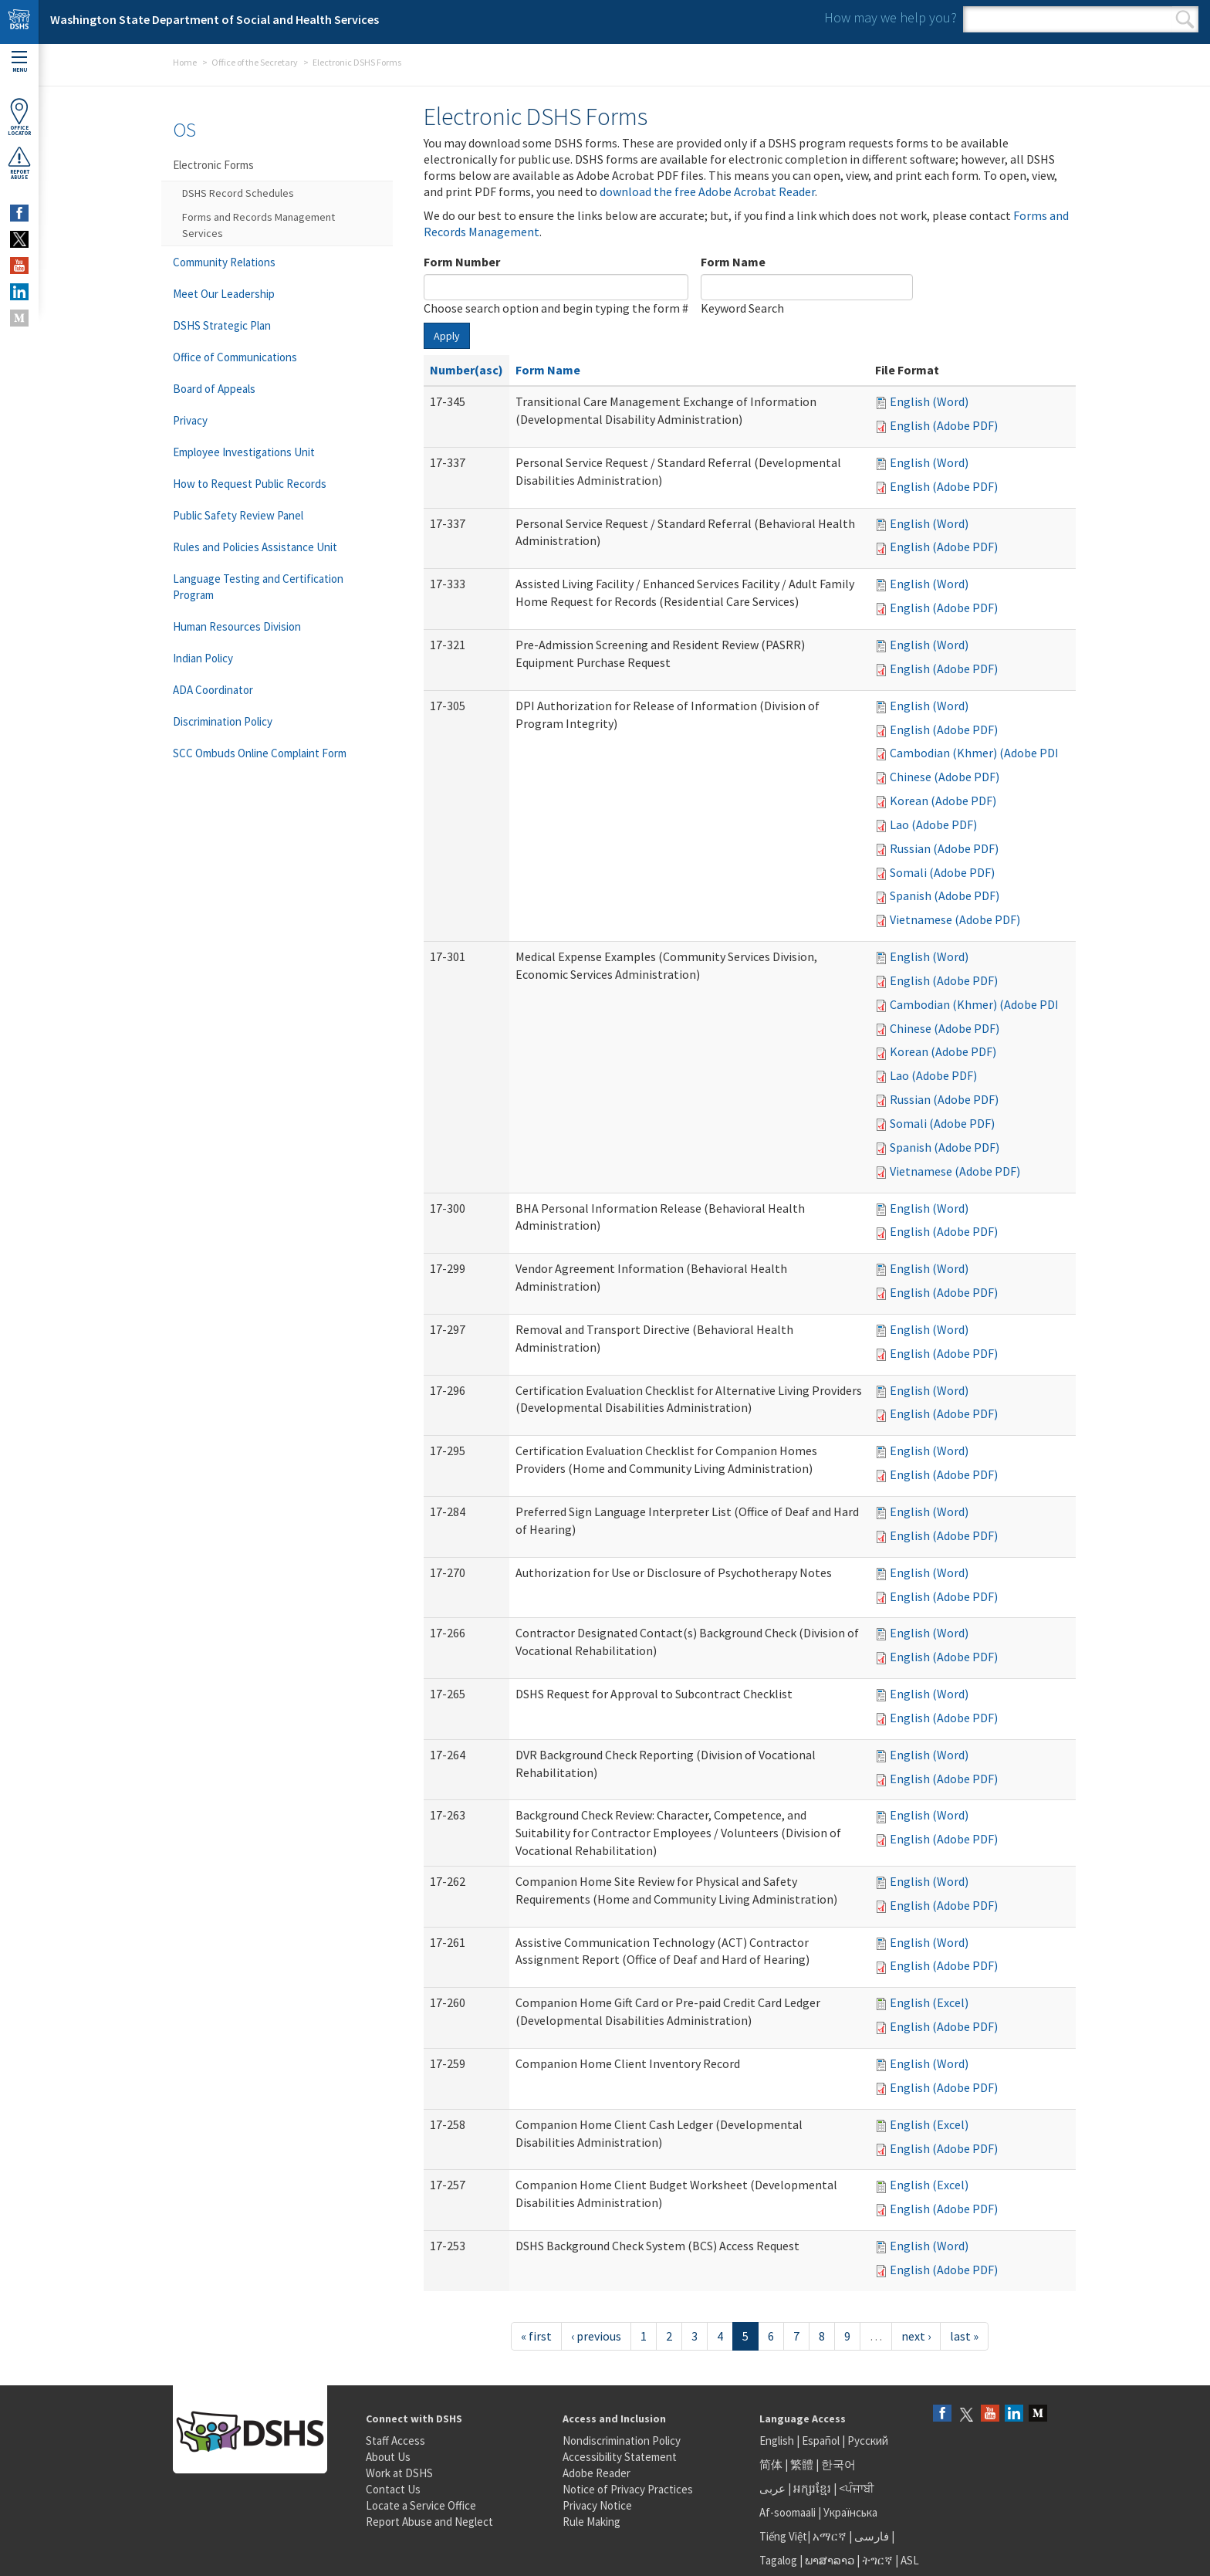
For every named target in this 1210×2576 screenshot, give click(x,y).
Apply (447, 336)
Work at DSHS (399, 2473)
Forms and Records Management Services (258, 225)
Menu (19, 62)
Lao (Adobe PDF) (933, 824)
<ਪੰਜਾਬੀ (856, 2488)
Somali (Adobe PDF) (942, 872)
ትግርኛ (877, 2560)
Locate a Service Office (421, 2505)
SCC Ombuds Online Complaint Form (259, 753)
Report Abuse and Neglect (429, 2521)
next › (916, 2336)
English (777, 2440)
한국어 (838, 2464)
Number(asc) (466, 369)
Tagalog (778, 2560)
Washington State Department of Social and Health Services (214, 19)
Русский (867, 2440)
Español (821, 2440)
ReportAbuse (19, 163)
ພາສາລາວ (829, 2560)
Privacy (190, 420)
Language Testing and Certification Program (258, 586)
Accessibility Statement (620, 2456)
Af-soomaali (787, 2512)
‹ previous (596, 2336)
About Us (388, 2456)
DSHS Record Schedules (238, 193)
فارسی (870, 2536)
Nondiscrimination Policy (622, 2440)
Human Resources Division (237, 626)
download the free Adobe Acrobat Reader (707, 191)
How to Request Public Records (249, 483)
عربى (772, 2488)
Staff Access (395, 2440)
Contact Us (393, 2489)
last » (964, 2336)
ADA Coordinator (213, 689)
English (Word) (929, 401)
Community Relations (224, 262)
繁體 (803, 2464)
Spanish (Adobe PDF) (944, 895)
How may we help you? (890, 17)
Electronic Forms (213, 164)
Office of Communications (235, 357)
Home (185, 62)
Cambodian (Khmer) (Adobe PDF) (977, 752)
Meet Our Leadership (224, 293)
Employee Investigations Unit (244, 452)
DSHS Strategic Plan (222, 325)
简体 (770, 2464)
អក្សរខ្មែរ (812, 2488)
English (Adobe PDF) (944, 425)
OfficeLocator (19, 117)
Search (1184, 19)
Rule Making (591, 2521)
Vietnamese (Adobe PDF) (955, 919)
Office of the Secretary (254, 62)
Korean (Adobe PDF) (943, 800)
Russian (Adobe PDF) (944, 848)
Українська (850, 2512)
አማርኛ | (832, 2536)
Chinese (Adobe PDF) (944, 776)
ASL (910, 2560)
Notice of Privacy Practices (628, 2489)
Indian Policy (203, 658)
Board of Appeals (214, 388)
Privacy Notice (597, 2505)
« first (536, 2336)
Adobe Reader (596, 2473)
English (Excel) (929, 2002)
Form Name (733, 261)
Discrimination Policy (222, 721)
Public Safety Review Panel (238, 515)
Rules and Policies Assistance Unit (255, 547)
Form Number (462, 261)
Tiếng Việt (783, 2536)
